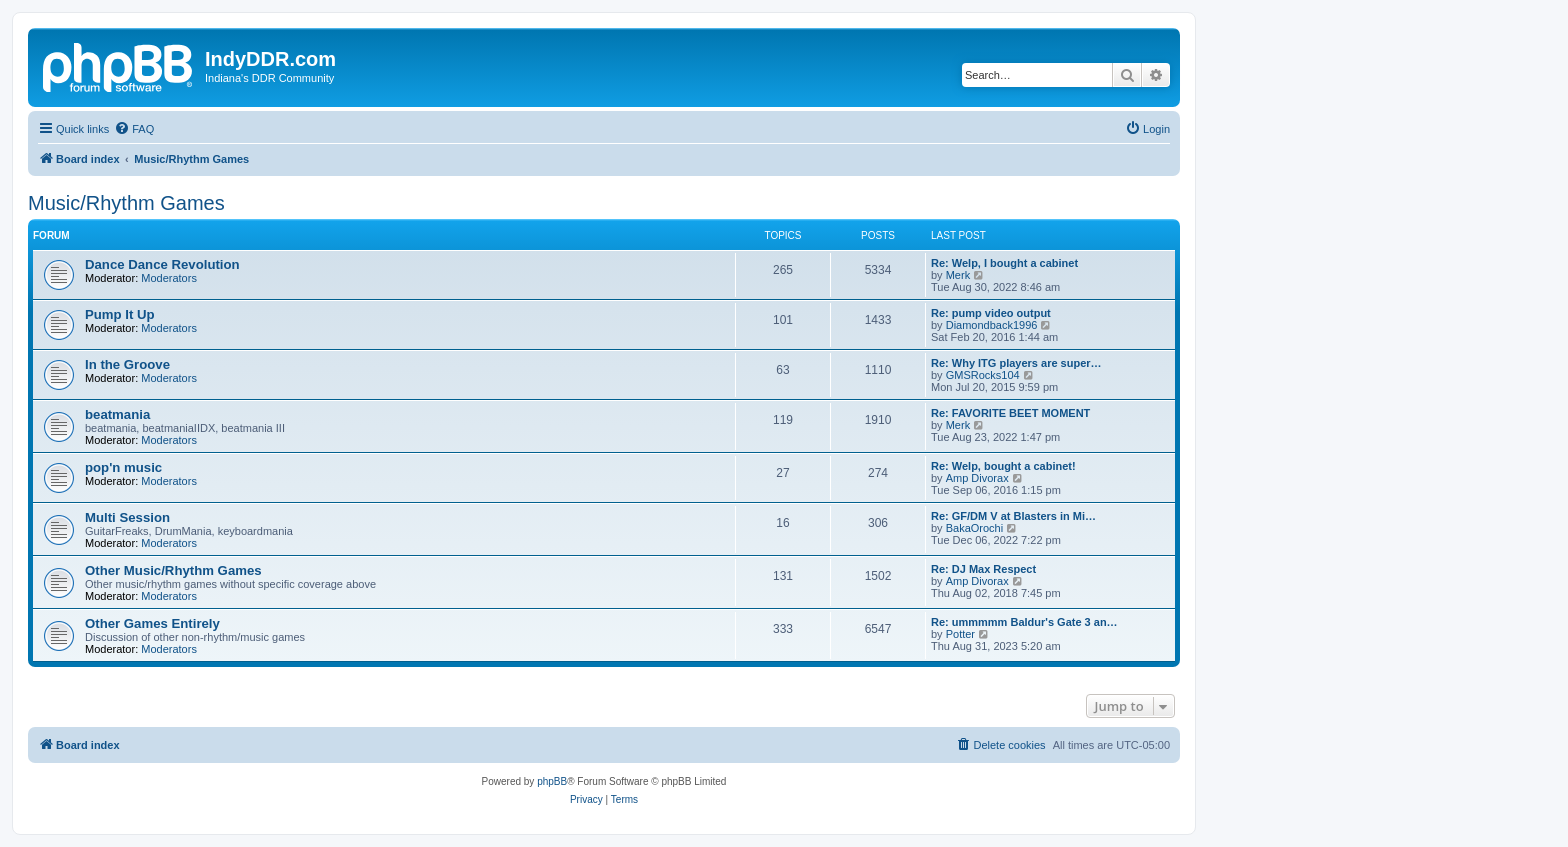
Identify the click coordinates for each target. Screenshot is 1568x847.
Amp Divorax (977, 478)
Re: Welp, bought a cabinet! (1003, 466)
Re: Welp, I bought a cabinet (1004, 263)
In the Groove (127, 364)
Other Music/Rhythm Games (173, 570)
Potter (960, 634)
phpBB (552, 781)
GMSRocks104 (983, 375)
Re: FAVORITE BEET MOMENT (1010, 413)
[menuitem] (134, 129)
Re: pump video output (991, 313)
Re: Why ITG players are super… (1016, 363)
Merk (958, 275)
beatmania (117, 414)
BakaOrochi (974, 528)
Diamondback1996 (992, 325)
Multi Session (127, 517)
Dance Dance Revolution (162, 264)
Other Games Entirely (152, 623)
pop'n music (123, 467)
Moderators (169, 278)
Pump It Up (120, 314)
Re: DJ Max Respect (983, 569)
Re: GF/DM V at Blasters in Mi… (1013, 516)
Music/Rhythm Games (126, 203)
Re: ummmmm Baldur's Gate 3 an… (1024, 622)
